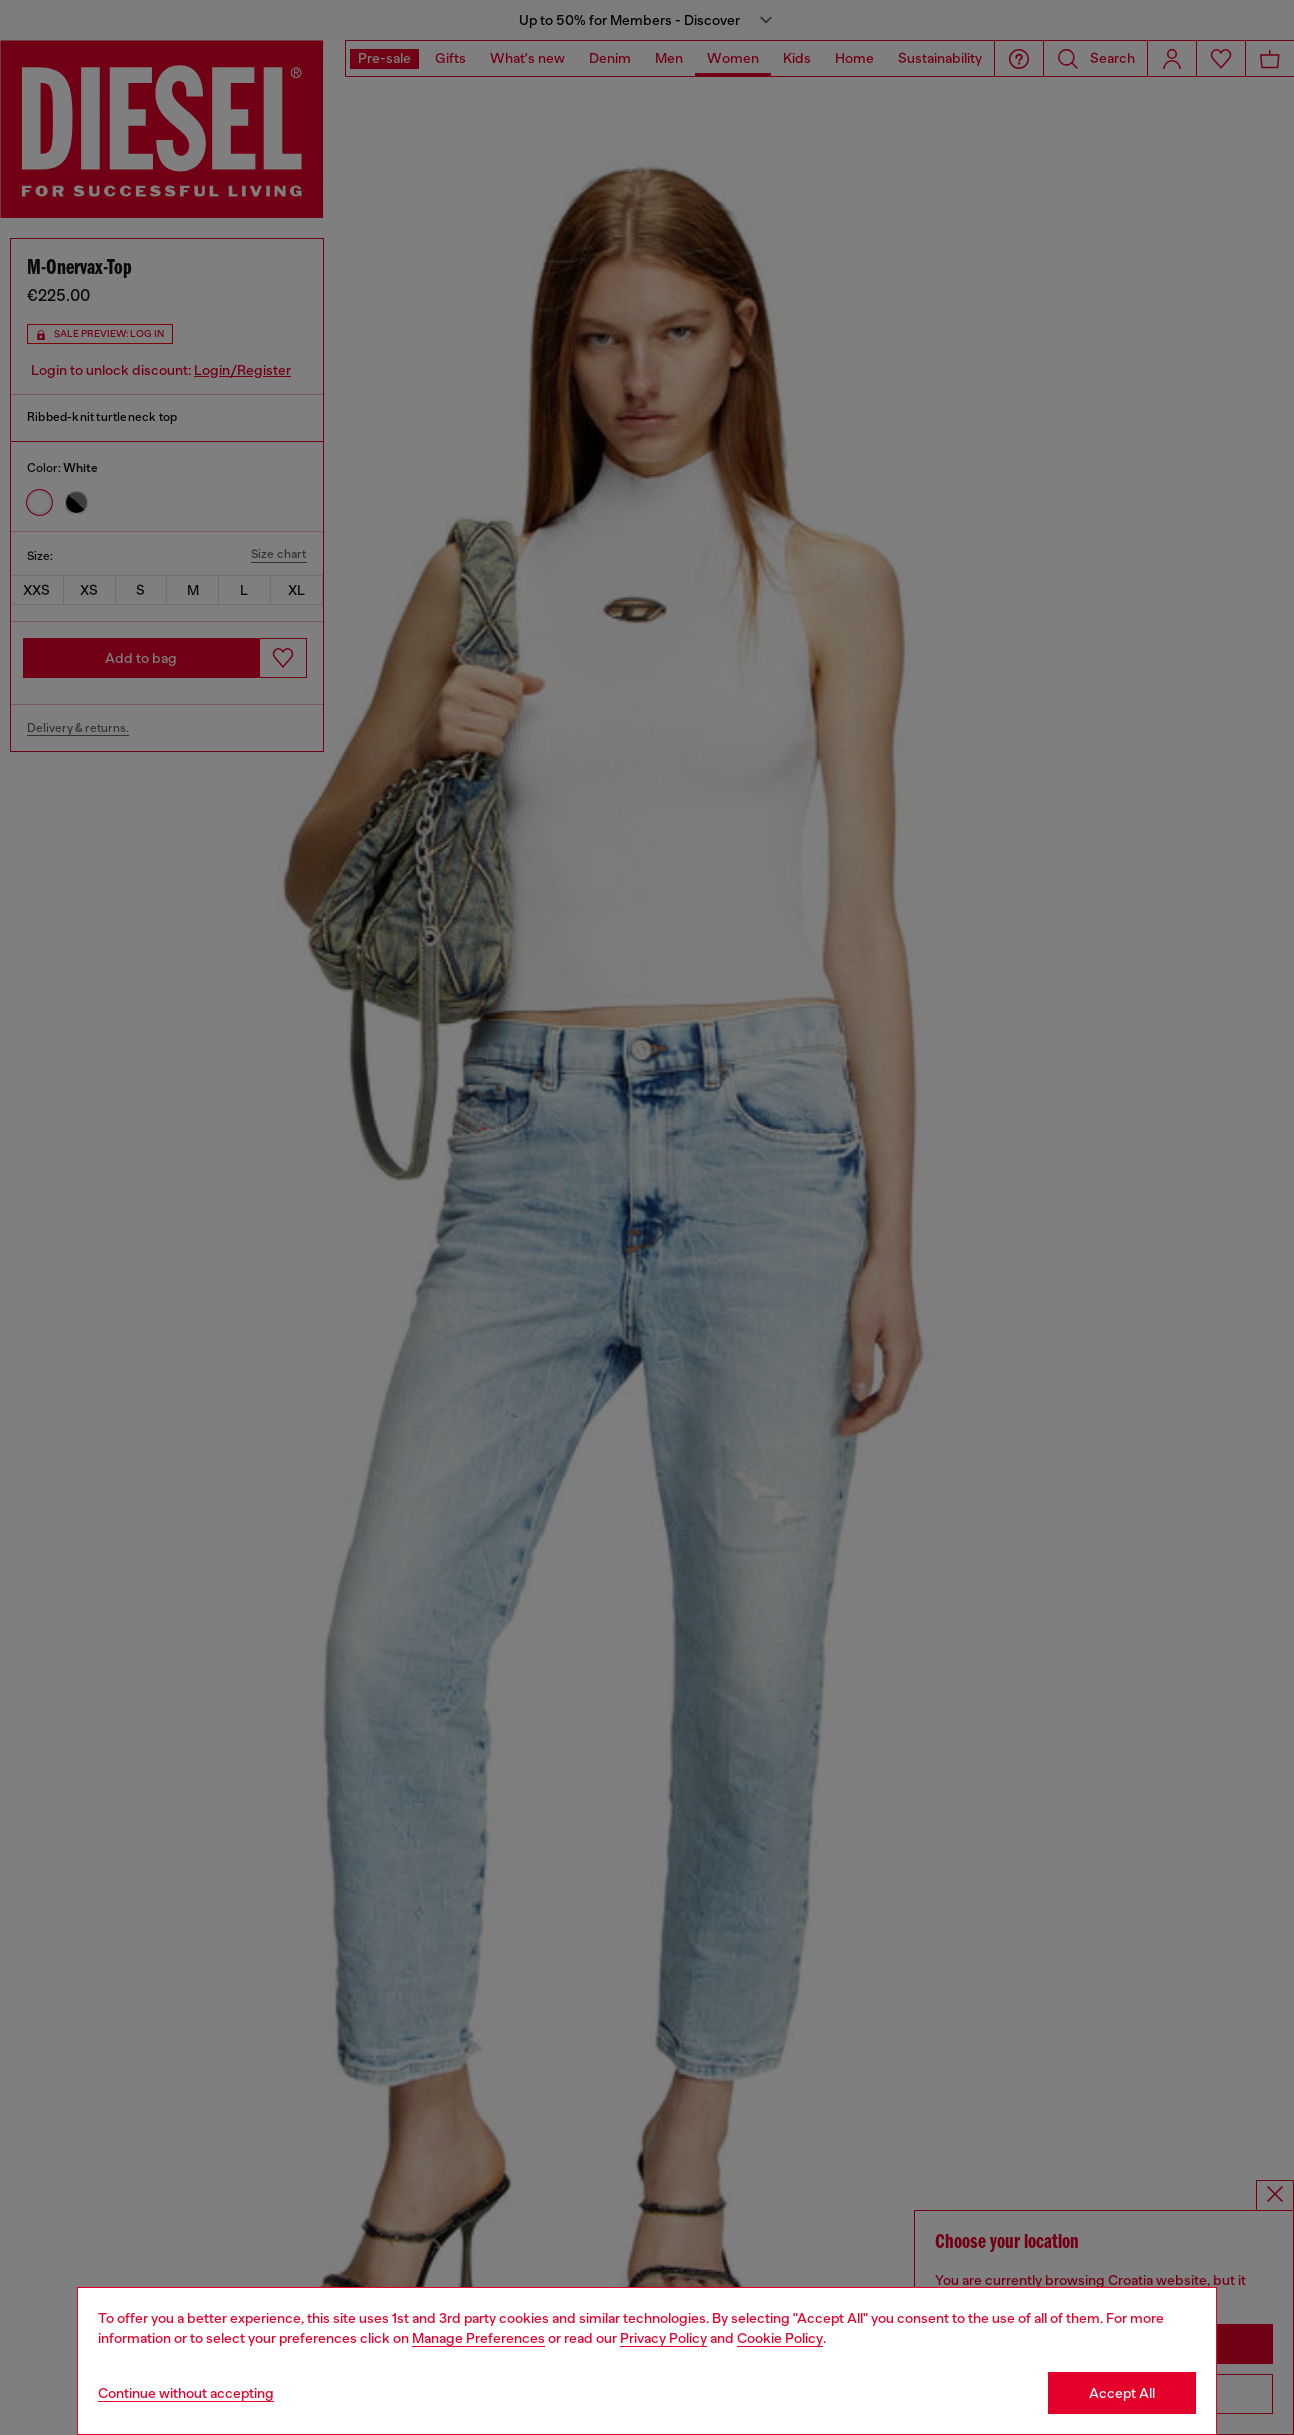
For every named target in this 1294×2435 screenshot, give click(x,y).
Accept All (1122, 2393)
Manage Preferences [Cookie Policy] (478, 2338)
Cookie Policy (780, 2338)
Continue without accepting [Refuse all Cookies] (186, 2393)
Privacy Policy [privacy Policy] (663, 2338)
